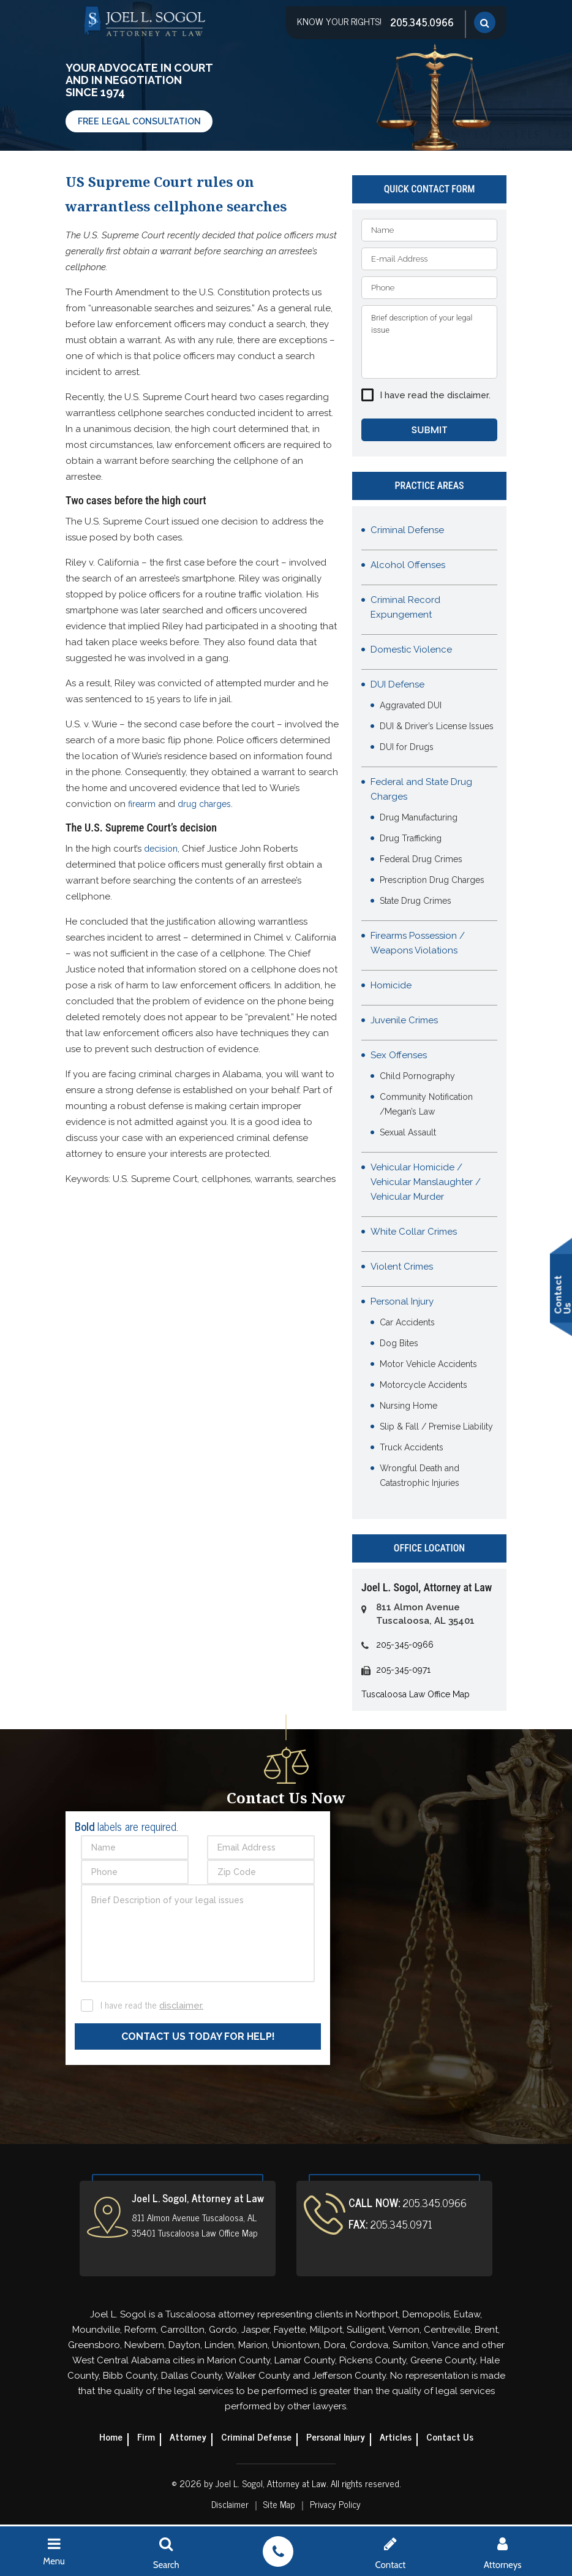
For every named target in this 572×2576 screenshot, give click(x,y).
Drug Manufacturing (418, 819)
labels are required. (126, 1828)
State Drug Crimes (415, 902)
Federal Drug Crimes (421, 861)
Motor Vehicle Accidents (428, 1366)
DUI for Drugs (407, 749)
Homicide (391, 987)
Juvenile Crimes (404, 1022)
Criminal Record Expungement (405, 609)
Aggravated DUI (411, 707)
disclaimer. (469, 395)
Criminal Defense (407, 531)
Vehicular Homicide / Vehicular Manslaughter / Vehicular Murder (426, 1184)
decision (161, 849)
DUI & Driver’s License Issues (437, 728)
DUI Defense (397, 686)
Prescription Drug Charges (432, 882)
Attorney (186, 2438)
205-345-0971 (403, 1671)
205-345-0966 (405, 1646)
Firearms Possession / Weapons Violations (418, 945)
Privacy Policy (336, 2506)
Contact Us (452, 2438)
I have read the (435, 395)
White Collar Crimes (414, 1233)
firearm (142, 804)
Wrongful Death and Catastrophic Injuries (419, 1477)
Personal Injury (402, 1303)
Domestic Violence (411, 651)
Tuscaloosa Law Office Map (415, 1696)
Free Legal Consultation (142, 121)
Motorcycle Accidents (423, 1387)
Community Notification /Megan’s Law (426, 1106)
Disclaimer (229, 2506)
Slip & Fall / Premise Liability (436, 1428)
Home (107, 2438)
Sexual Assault (408, 1134)
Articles (397, 2438)
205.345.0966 (421, 21)
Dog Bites (399, 1345)
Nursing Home (408, 1407)
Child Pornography (417, 1078)
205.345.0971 (400, 2225)
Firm (143, 2438)
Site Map (279, 2506)
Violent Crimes (402, 1268)
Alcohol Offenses (408, 566)
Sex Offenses (399, 1057)
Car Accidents (407, 1324)
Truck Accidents (411, 1449)
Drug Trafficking (411, 840)
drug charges (204, 804)
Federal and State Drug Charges (421, 791)
